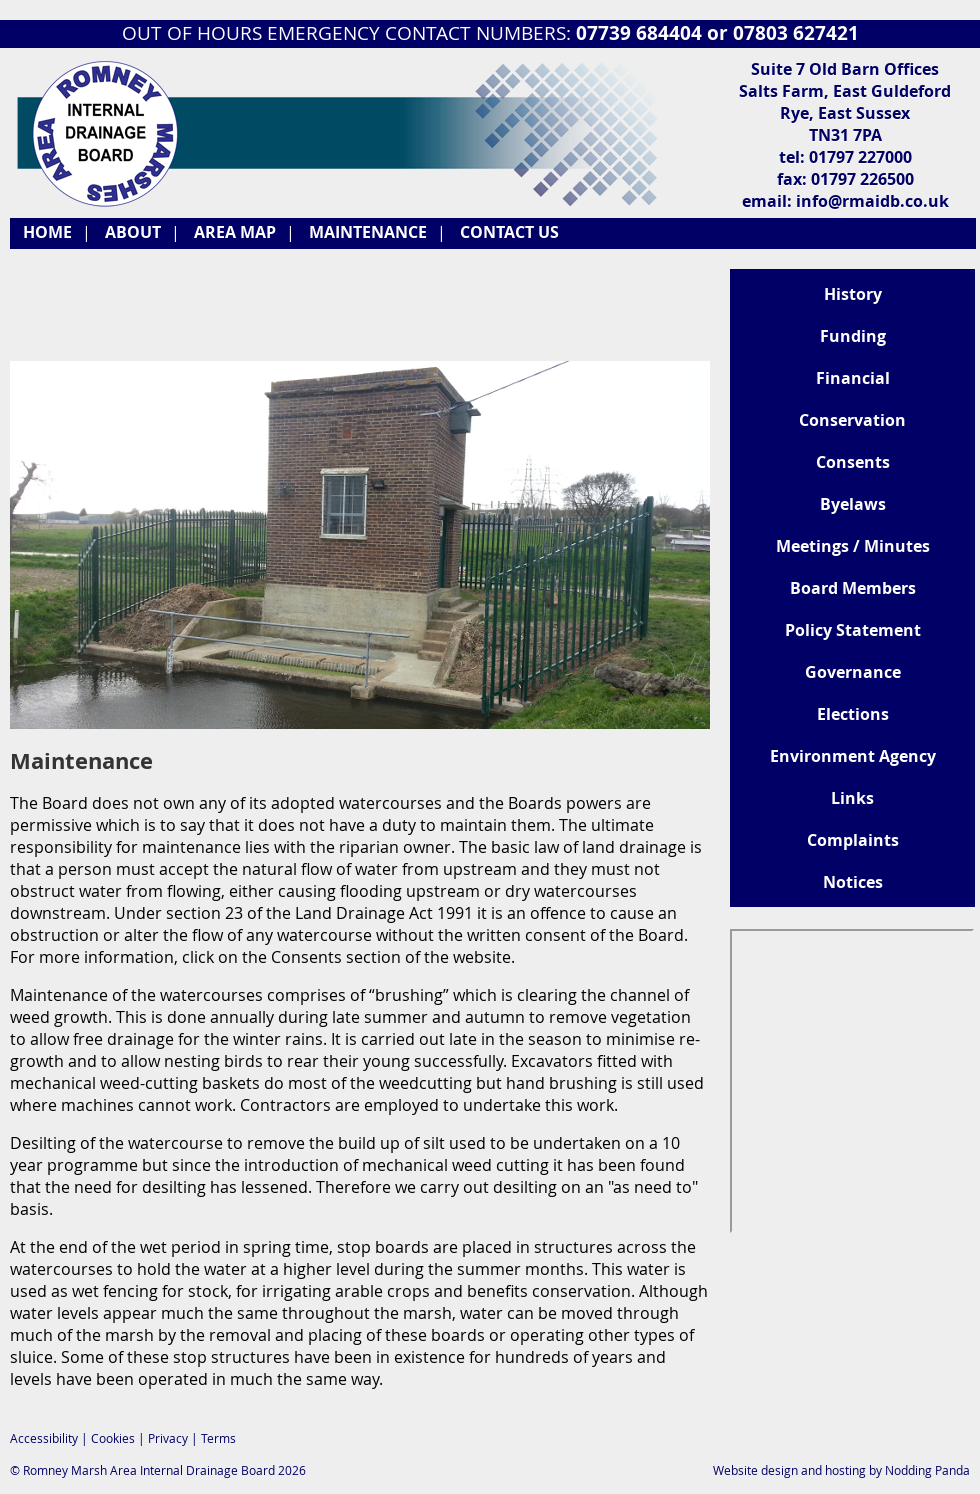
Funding (853, 336)
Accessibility (44, 1438)
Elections (853, 714)
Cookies (113, 1438)
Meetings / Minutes (853, 546)
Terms (218, 1438)
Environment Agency (853, 756)
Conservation (852, 420)
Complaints (853, 840)
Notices (853, 882)
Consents (853, 462)
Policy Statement (853, 630)
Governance (853, 672)
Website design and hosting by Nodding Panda (841, 1470)
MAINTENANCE (368, 232)
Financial (853, 378)
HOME (47, 232)
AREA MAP (235, 232)
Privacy (168, 1438)
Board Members (853, 588)
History (853, 294)
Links (852, 798)
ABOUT (133, 232)
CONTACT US (509, 232)
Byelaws (853, 504)
